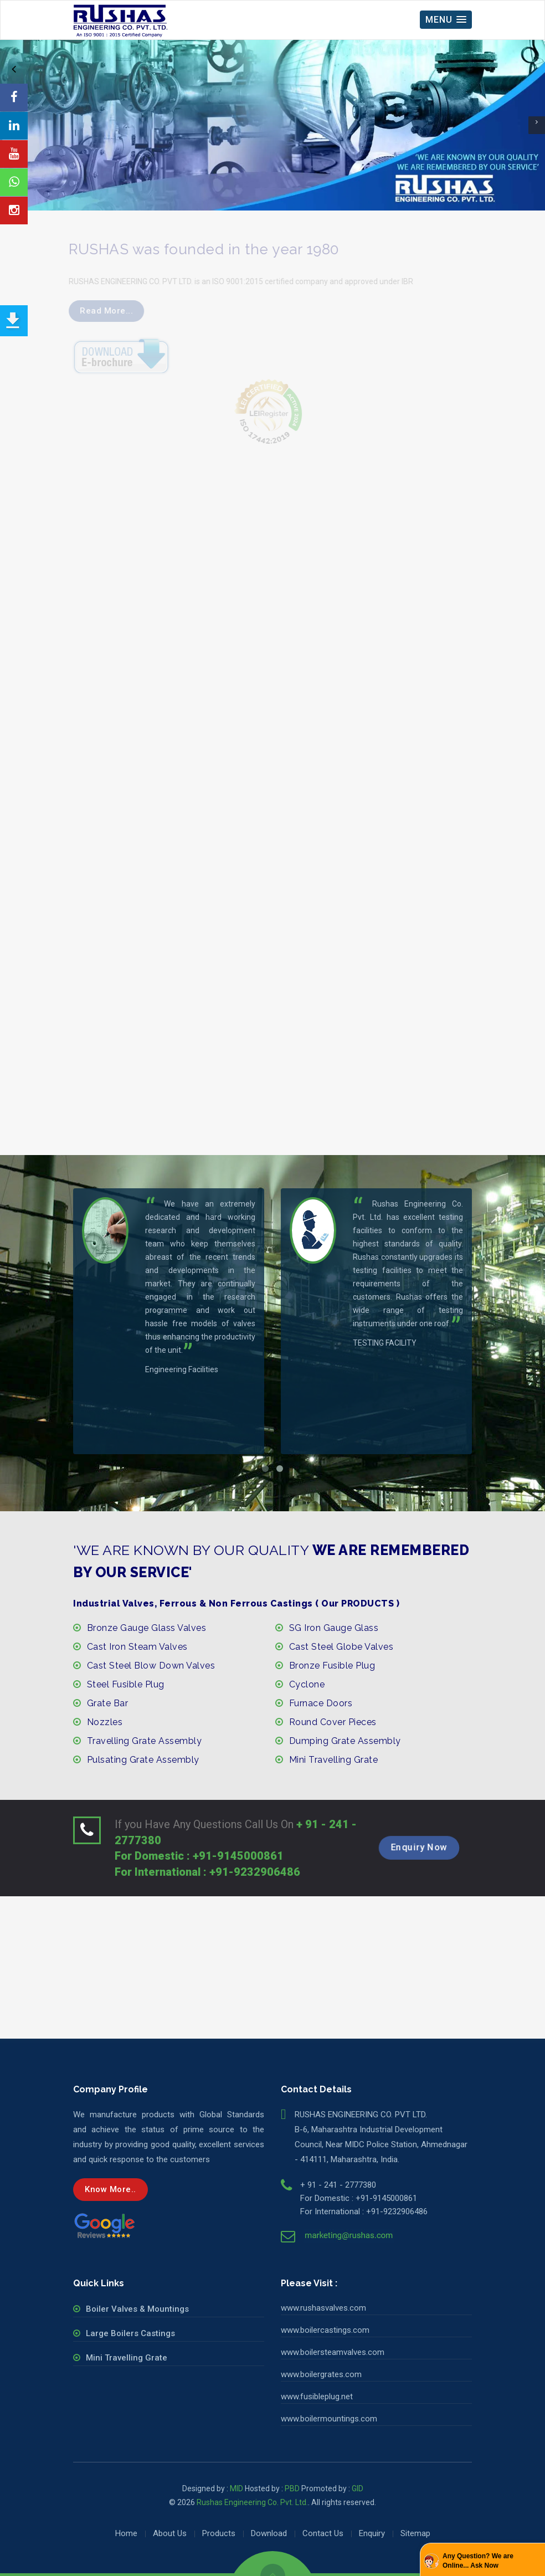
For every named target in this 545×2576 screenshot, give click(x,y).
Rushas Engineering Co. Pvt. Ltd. (252, 2502)
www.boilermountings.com (329, 2419)
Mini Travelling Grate (126, 2358)
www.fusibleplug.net (317, 2396)
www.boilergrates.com (321, 2374)
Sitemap (415, 2533)
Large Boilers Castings (130, 2333)
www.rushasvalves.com (323, 2308)
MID (235, 2488)
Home (126, 2533)
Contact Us (322, 2533)
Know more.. (110, 2189)
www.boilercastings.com (325, 2330)
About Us (170, 2533)
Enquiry (372, 2533)
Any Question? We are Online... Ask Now (478, 2560)
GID (357, 2488)
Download (269, 2533)
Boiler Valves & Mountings (137, 2309)
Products (218, 2533)
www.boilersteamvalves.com (332, 2352)
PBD (292, 2488)
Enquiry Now (419, 1848)
